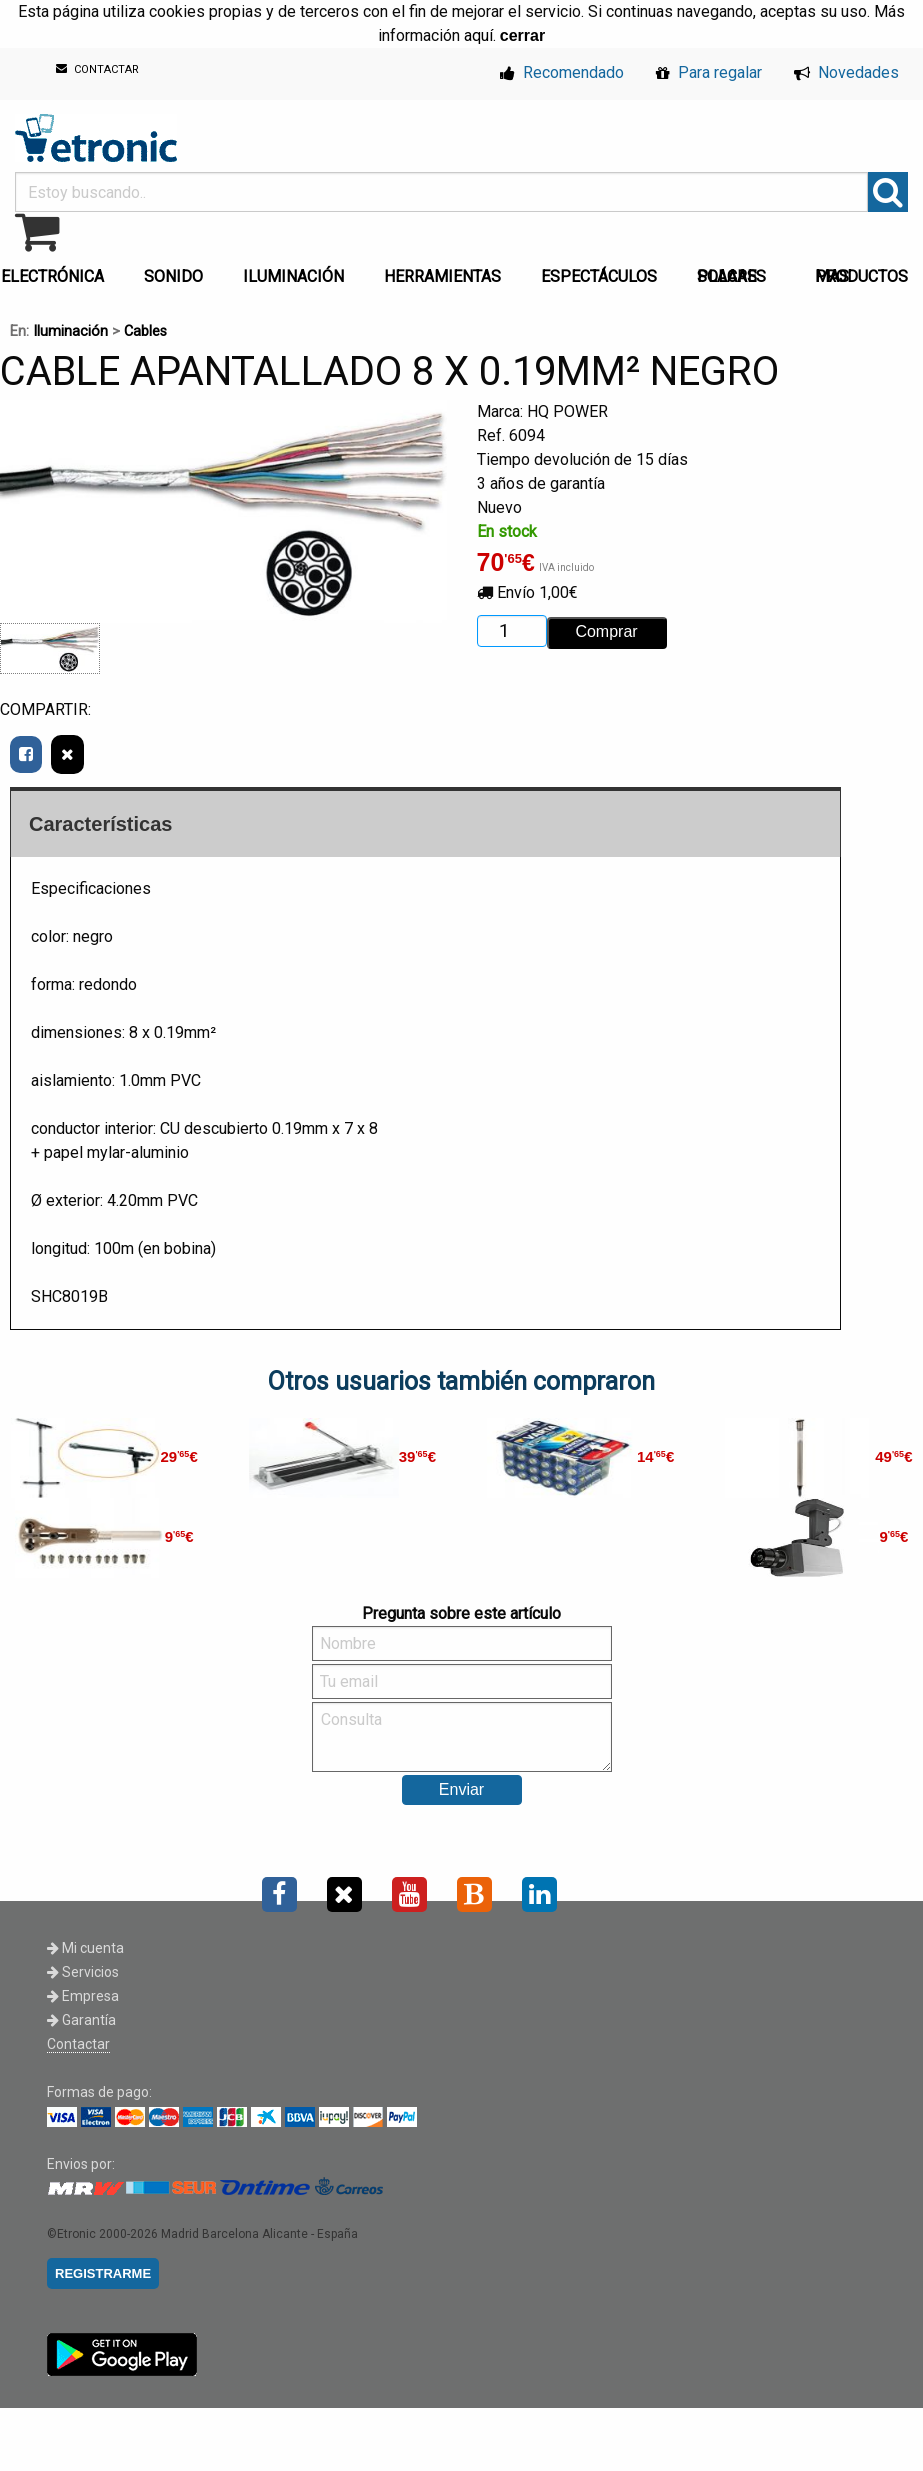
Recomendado (562, 72)
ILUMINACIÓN (293, 276)
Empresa (83, 1996)
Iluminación (70, 331)
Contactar (78, 2044)
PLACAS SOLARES (731, 276)
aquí (478, 35)
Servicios (83, 1972)
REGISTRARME (103, 2273)
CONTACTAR (97, 69)
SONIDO (173, 276)
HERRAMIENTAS (442, 276)
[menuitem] (177, 271)
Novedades (846, 72)
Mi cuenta (85, 1948)
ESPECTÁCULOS (599, 276)
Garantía (81, 2020)
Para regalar (709, 72)
